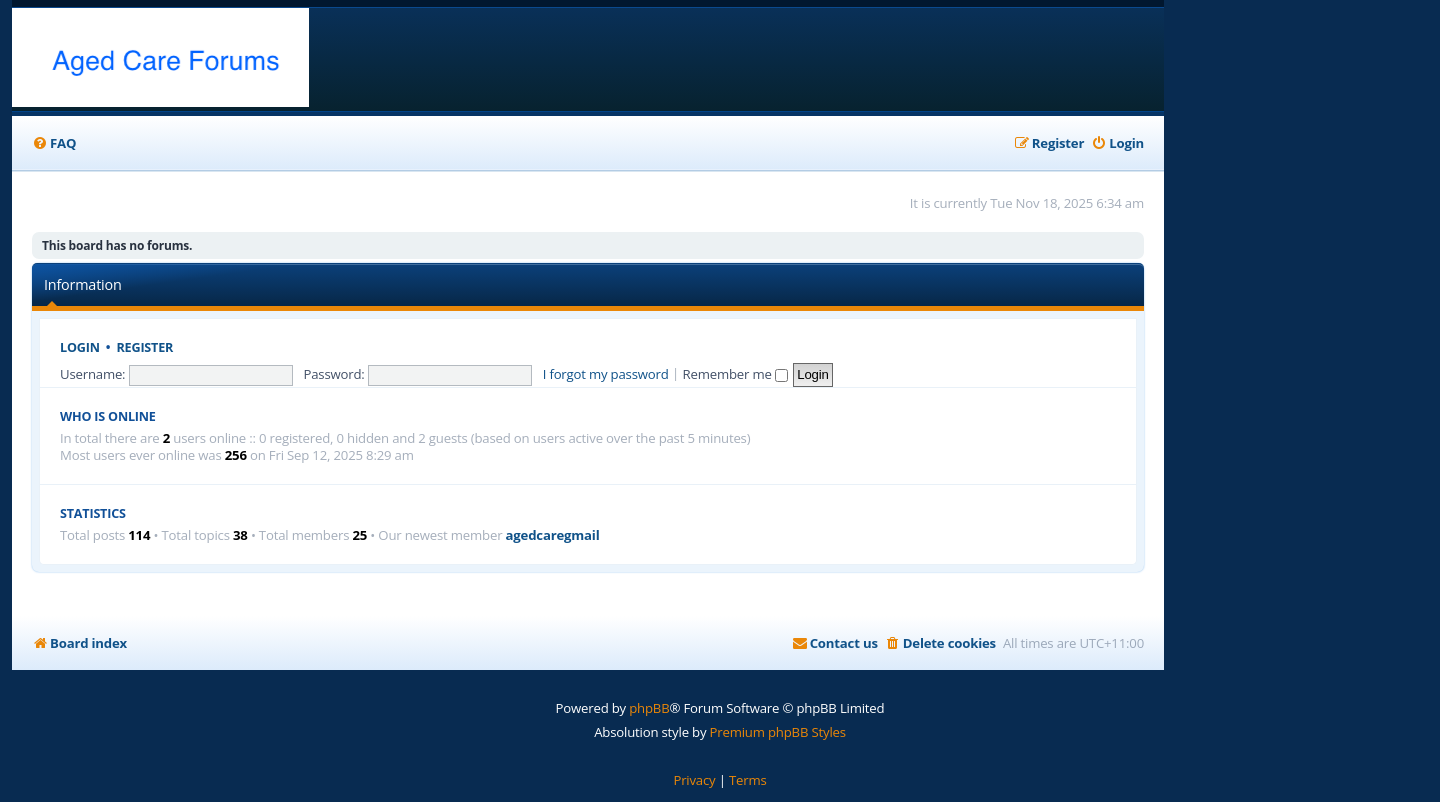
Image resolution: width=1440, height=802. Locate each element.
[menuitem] (54, 143)
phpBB (649, 708)
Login (80, 347)
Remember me (735, 374)
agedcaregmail (553, 535)
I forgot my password (606, 374)
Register (145, 347)
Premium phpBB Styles (778, 732)
